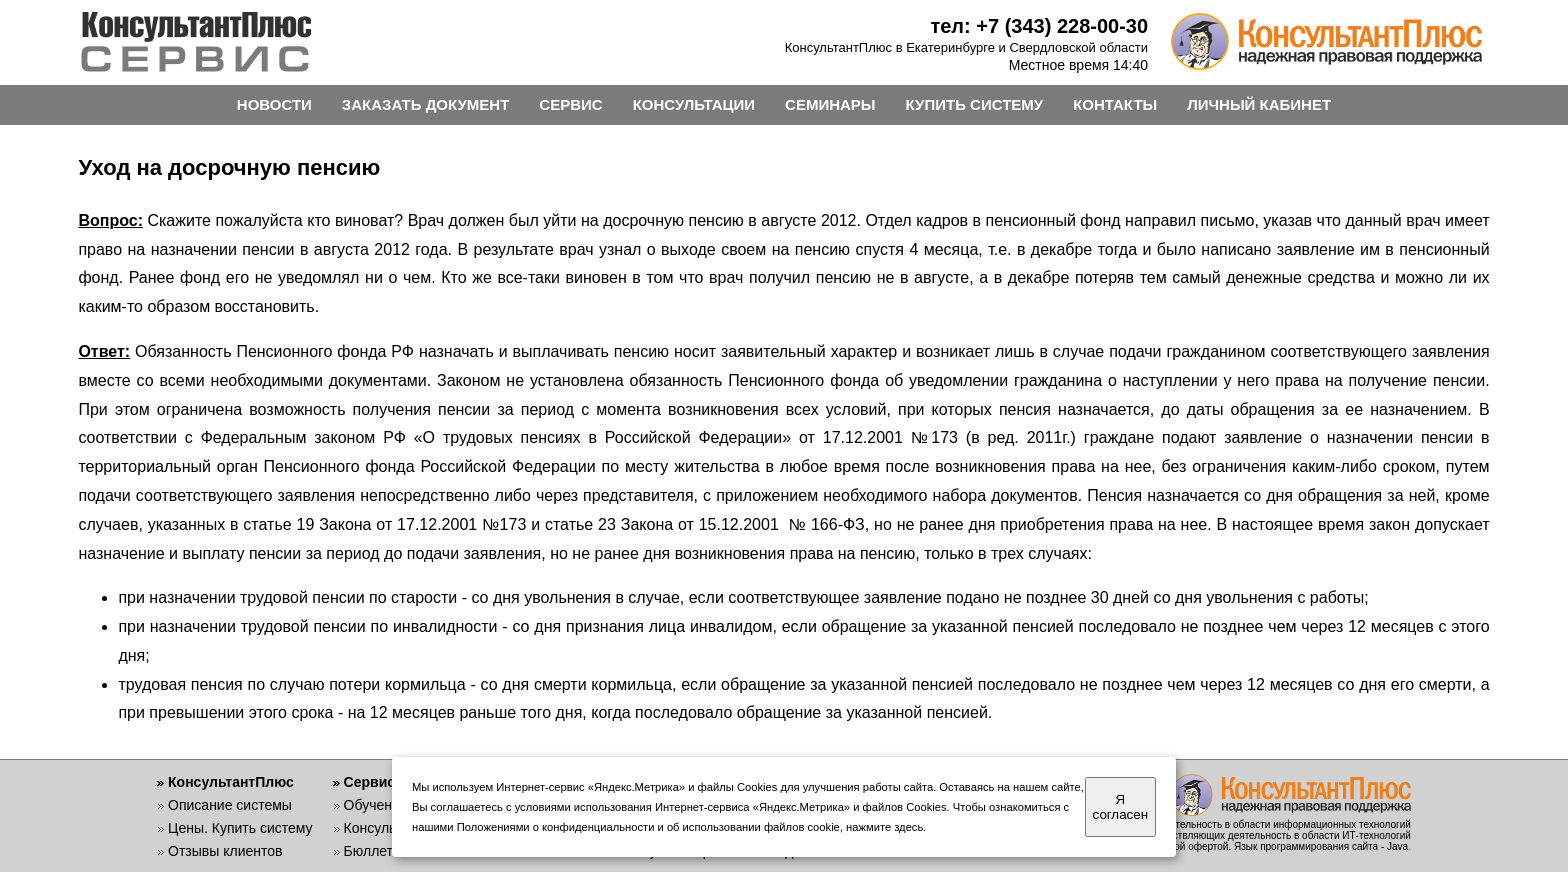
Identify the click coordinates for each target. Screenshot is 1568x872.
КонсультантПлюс (231, 782)
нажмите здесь (884, 827)
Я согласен (1120, 807)
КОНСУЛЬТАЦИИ (694, 104)
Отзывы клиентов (225, 851)
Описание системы (230, 805)
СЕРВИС (570, 104)
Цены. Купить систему (240, 828)
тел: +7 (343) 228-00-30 (1039, 26)
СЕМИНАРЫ (830, 104)
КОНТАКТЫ (1115, 104)
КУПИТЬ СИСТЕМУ (975, 104)
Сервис (369, 782)
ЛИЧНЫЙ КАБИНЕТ (1259, 104)
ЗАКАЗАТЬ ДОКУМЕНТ (426, 104)
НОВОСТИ (274, 104)
